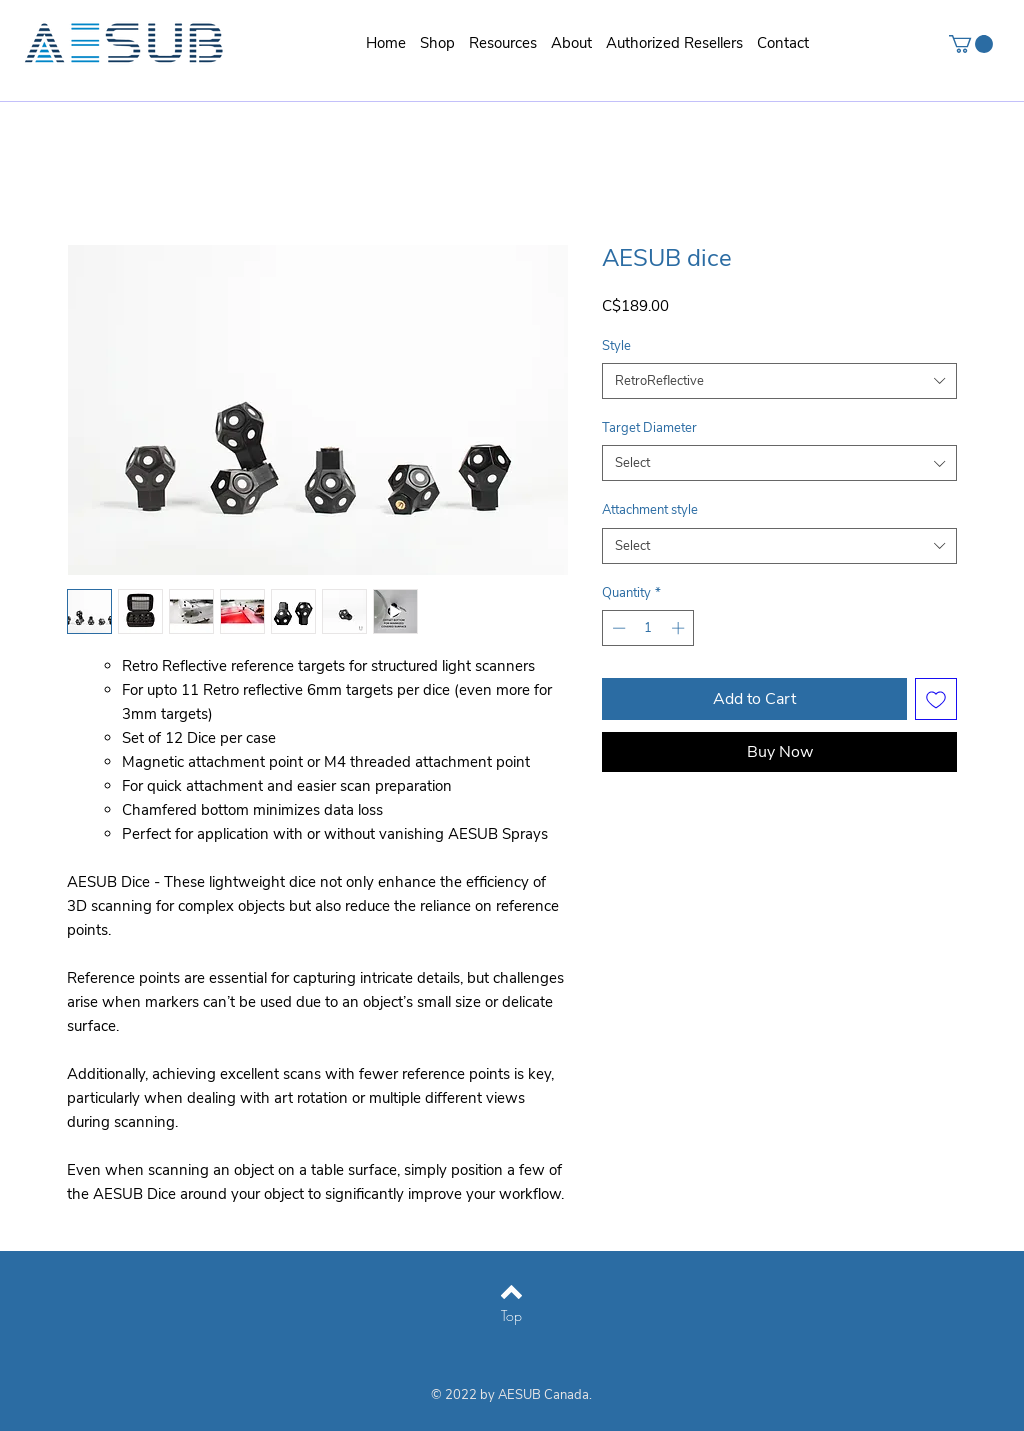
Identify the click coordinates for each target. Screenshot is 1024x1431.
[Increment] (680, 628)
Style (616, 346)
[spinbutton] (648, 628)
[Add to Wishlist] (936, 699)
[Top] (511, 1316)
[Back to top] (511, 1292)
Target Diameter (649, 428)
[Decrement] (617, 628)
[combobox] (779, 381)
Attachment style (650, 510)
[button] (503, 43)
